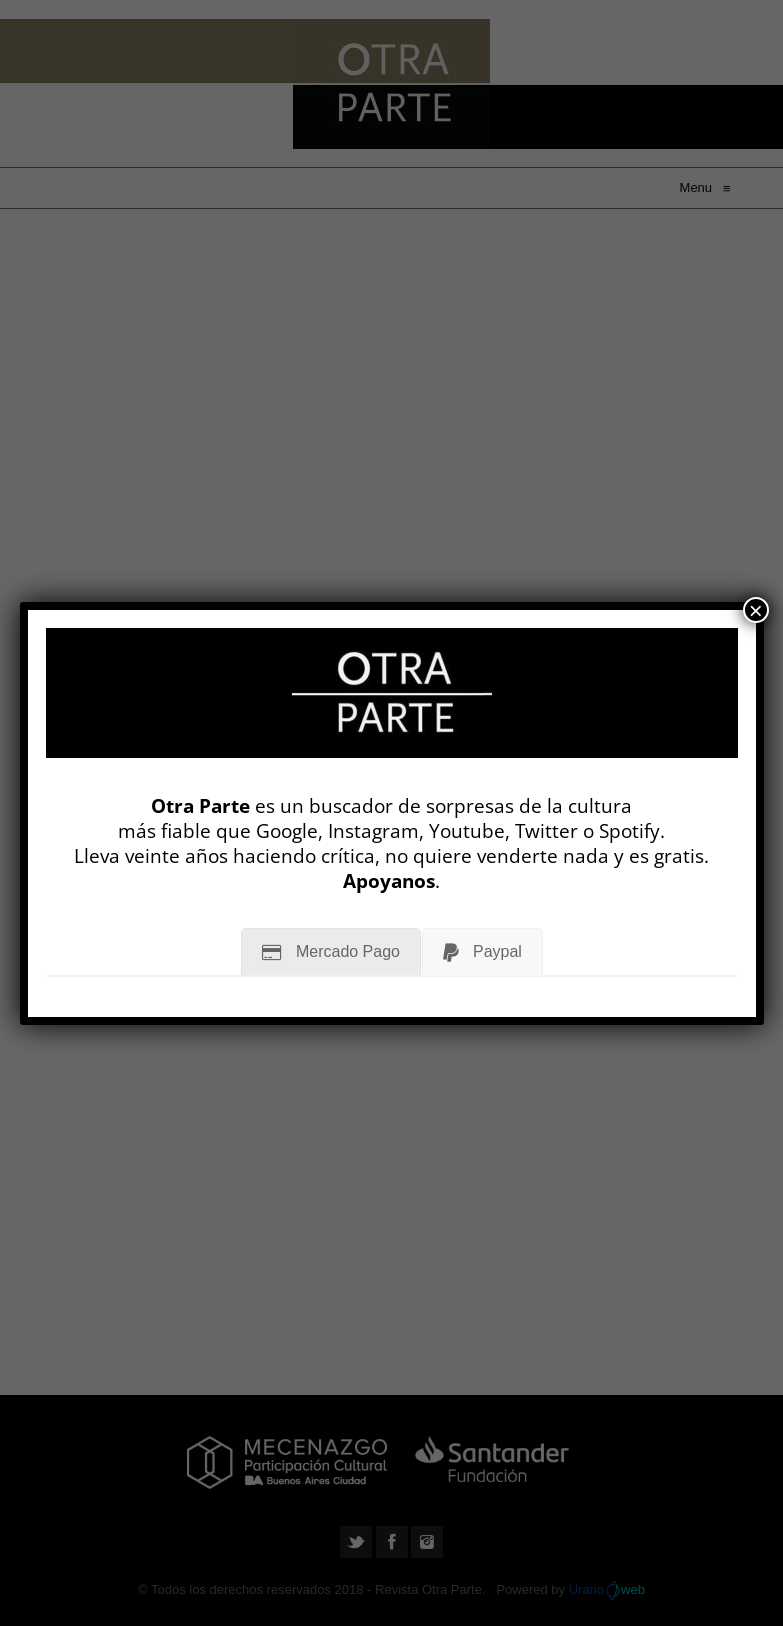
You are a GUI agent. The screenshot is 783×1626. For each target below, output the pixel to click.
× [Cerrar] (756, 610)
